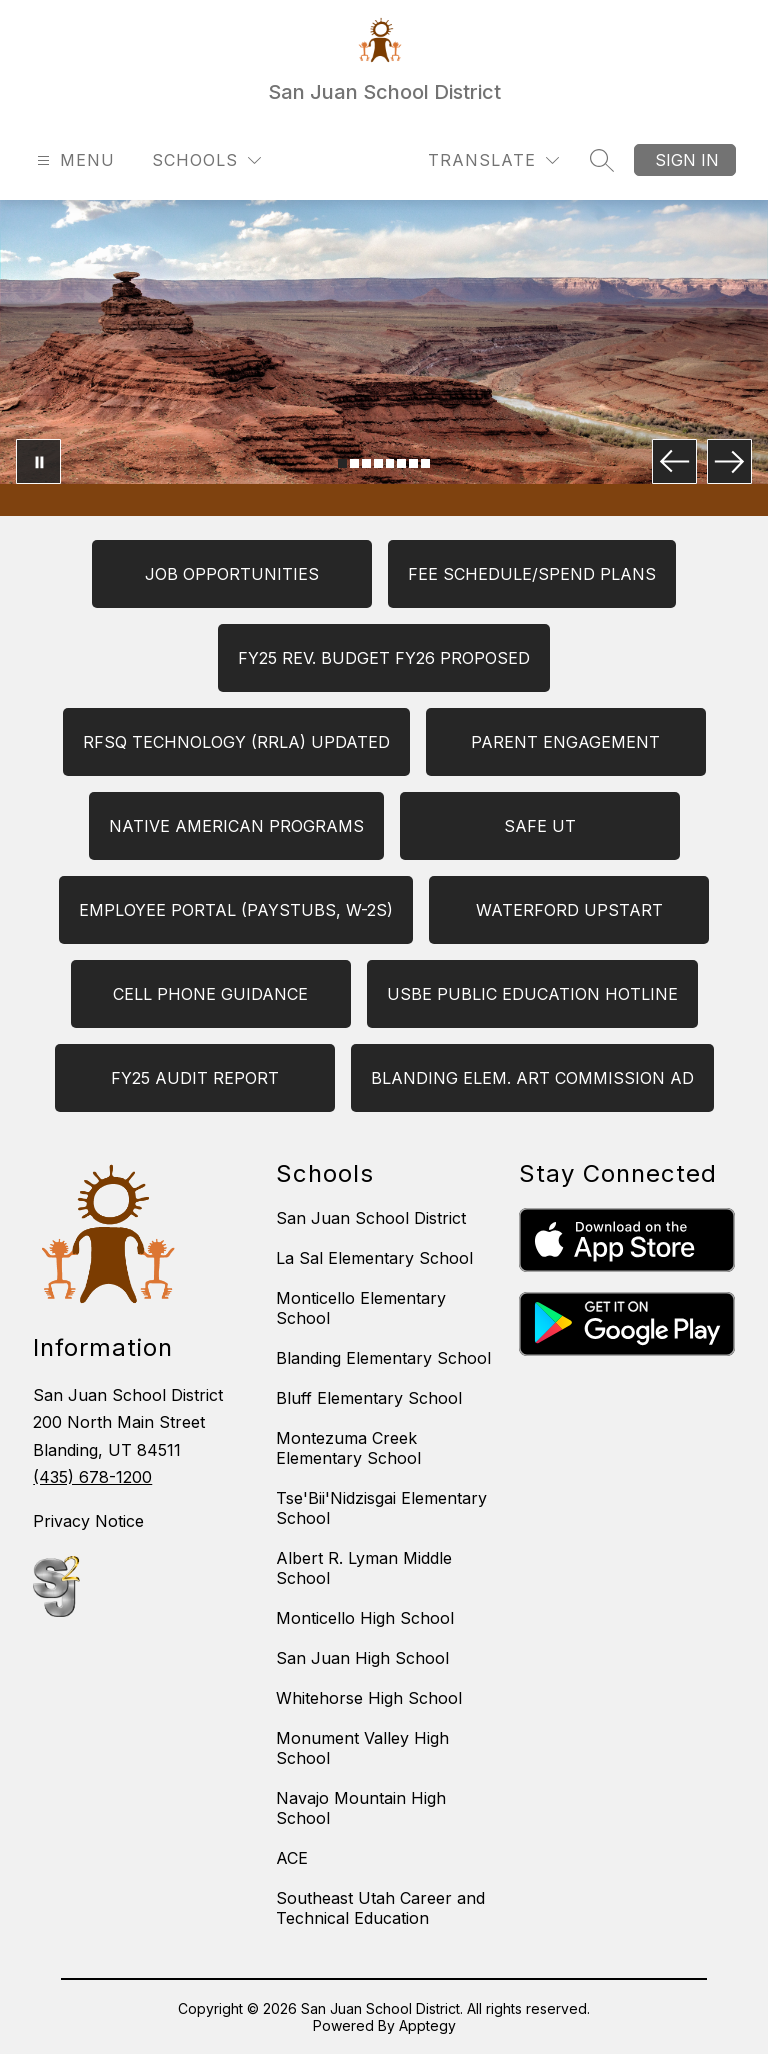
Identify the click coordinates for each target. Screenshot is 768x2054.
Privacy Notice (88, 1521)
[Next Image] (729, 461)
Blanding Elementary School (383, 1358)
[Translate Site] (493, 160)
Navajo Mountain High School (361, 1808)
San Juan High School (362, 1658)
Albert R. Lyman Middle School (364, 1568)
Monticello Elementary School (361, 1308)
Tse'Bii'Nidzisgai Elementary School (381, 1508)
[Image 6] (401, 463)
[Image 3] (366, 463)
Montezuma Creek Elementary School (348, 1448)
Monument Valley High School (362, 1748)
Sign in (687, 160)
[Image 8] (425, 463)
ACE (292, 1858)
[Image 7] (413, 463)
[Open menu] (73, 160)
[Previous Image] (674, 461)
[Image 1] (342, 463)
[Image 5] (390, 463)
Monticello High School (365, 1618)
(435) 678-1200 (92, 1477)
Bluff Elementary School (369, 1398)
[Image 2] (354, 463)
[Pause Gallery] (38, 461)
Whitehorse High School (369, 1698)
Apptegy (427, 2025)
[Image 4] (378, 463)
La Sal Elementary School (374, 1258)
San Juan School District (371, 1218)
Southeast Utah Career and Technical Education (380, 1908)
